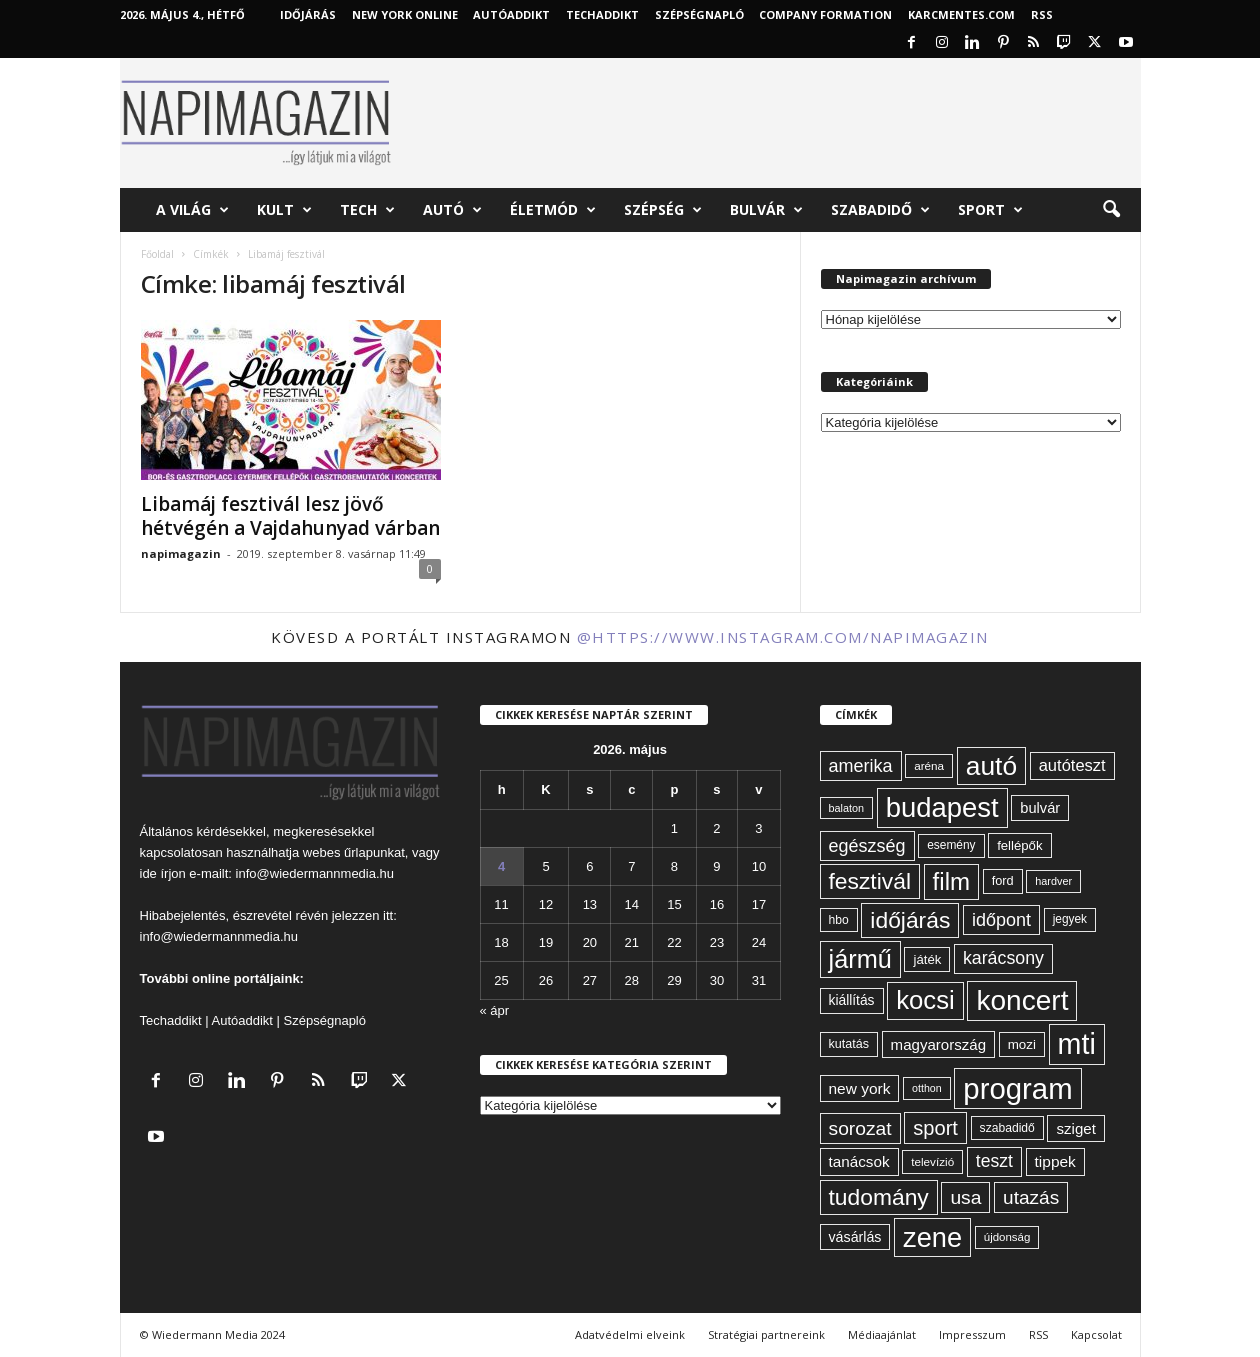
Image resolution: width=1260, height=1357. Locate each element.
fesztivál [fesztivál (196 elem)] (870, 881)
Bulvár (766, 210)
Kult (284, 210)
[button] (1111, 210)
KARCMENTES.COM (961, 14)
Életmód (553, 210)
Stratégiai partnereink (766, 1334)
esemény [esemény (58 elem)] (951, 845)
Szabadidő (880, 210)
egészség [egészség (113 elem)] (867, 846)
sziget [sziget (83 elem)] (1075, 1128)
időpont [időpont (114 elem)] (1001, 920)
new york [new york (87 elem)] (860, 1088)
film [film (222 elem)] (951, 881)
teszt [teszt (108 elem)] (994, 1161)
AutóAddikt (511, 14)
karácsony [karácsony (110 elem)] (1003, 958)
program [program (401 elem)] (1017, 1088)
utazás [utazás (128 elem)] (1031, 1197)
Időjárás (308, 14)
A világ (192, 210)
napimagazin (181, 553)
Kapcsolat (1096, 1334)
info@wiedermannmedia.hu (315, 873)
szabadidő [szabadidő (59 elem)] (1007, 1128)
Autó (452, 210)
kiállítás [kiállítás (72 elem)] (852, 1000)
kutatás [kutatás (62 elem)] (849, 1044)
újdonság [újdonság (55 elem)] (1007, 1237)
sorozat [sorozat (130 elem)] (860, 1128)
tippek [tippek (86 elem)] (1055, 1161)
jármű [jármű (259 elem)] (860, 959)
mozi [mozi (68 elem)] (1022, 1044)
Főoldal (157, 254)
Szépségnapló (699, 14)
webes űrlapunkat (354, 852)
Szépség (663, 210)
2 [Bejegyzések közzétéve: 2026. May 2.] (716, 828)
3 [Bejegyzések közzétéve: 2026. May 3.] (758, 828)
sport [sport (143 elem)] (935, 1128)
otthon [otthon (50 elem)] (927, 1088)
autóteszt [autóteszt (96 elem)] (1072, 765)
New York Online (405, 14)
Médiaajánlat (882, 1334)
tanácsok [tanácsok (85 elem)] (859, 1161)
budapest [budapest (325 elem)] (942, 807)
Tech (367, 210)
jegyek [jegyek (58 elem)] (1070, 919)
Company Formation (825, 14)
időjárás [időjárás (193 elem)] (910, 920)
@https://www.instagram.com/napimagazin (783, 637)
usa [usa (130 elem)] (965, 1197)
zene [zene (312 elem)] (932, 1237)
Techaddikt (171, 1020)
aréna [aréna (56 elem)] (929, 765)
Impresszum (972, 1334)
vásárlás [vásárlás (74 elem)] (855, 1237)
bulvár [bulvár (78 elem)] (1040, 808)
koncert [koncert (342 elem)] (1022, 1000)
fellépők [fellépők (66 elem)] (1019, 845)
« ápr (495, 1010)
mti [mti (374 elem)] (1077, 1044)
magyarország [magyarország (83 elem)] (938, 1044)
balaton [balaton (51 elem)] (847, 808)
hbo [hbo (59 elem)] (839, 920)
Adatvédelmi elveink (630, 1334)
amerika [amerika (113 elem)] (861, 766)
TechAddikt (602, 14)
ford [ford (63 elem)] (1003, 880)
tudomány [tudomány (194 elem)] (879, 1197)
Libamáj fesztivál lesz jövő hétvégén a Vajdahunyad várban (290, 516)
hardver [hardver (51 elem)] (1053, 881)
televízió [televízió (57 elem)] (932, 1161)
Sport (990, 210)
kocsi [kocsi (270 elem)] (925, 1000)
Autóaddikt (242, 1020)
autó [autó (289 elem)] (991, 766)
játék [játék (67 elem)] (927, 959)
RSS (1042, 14)
